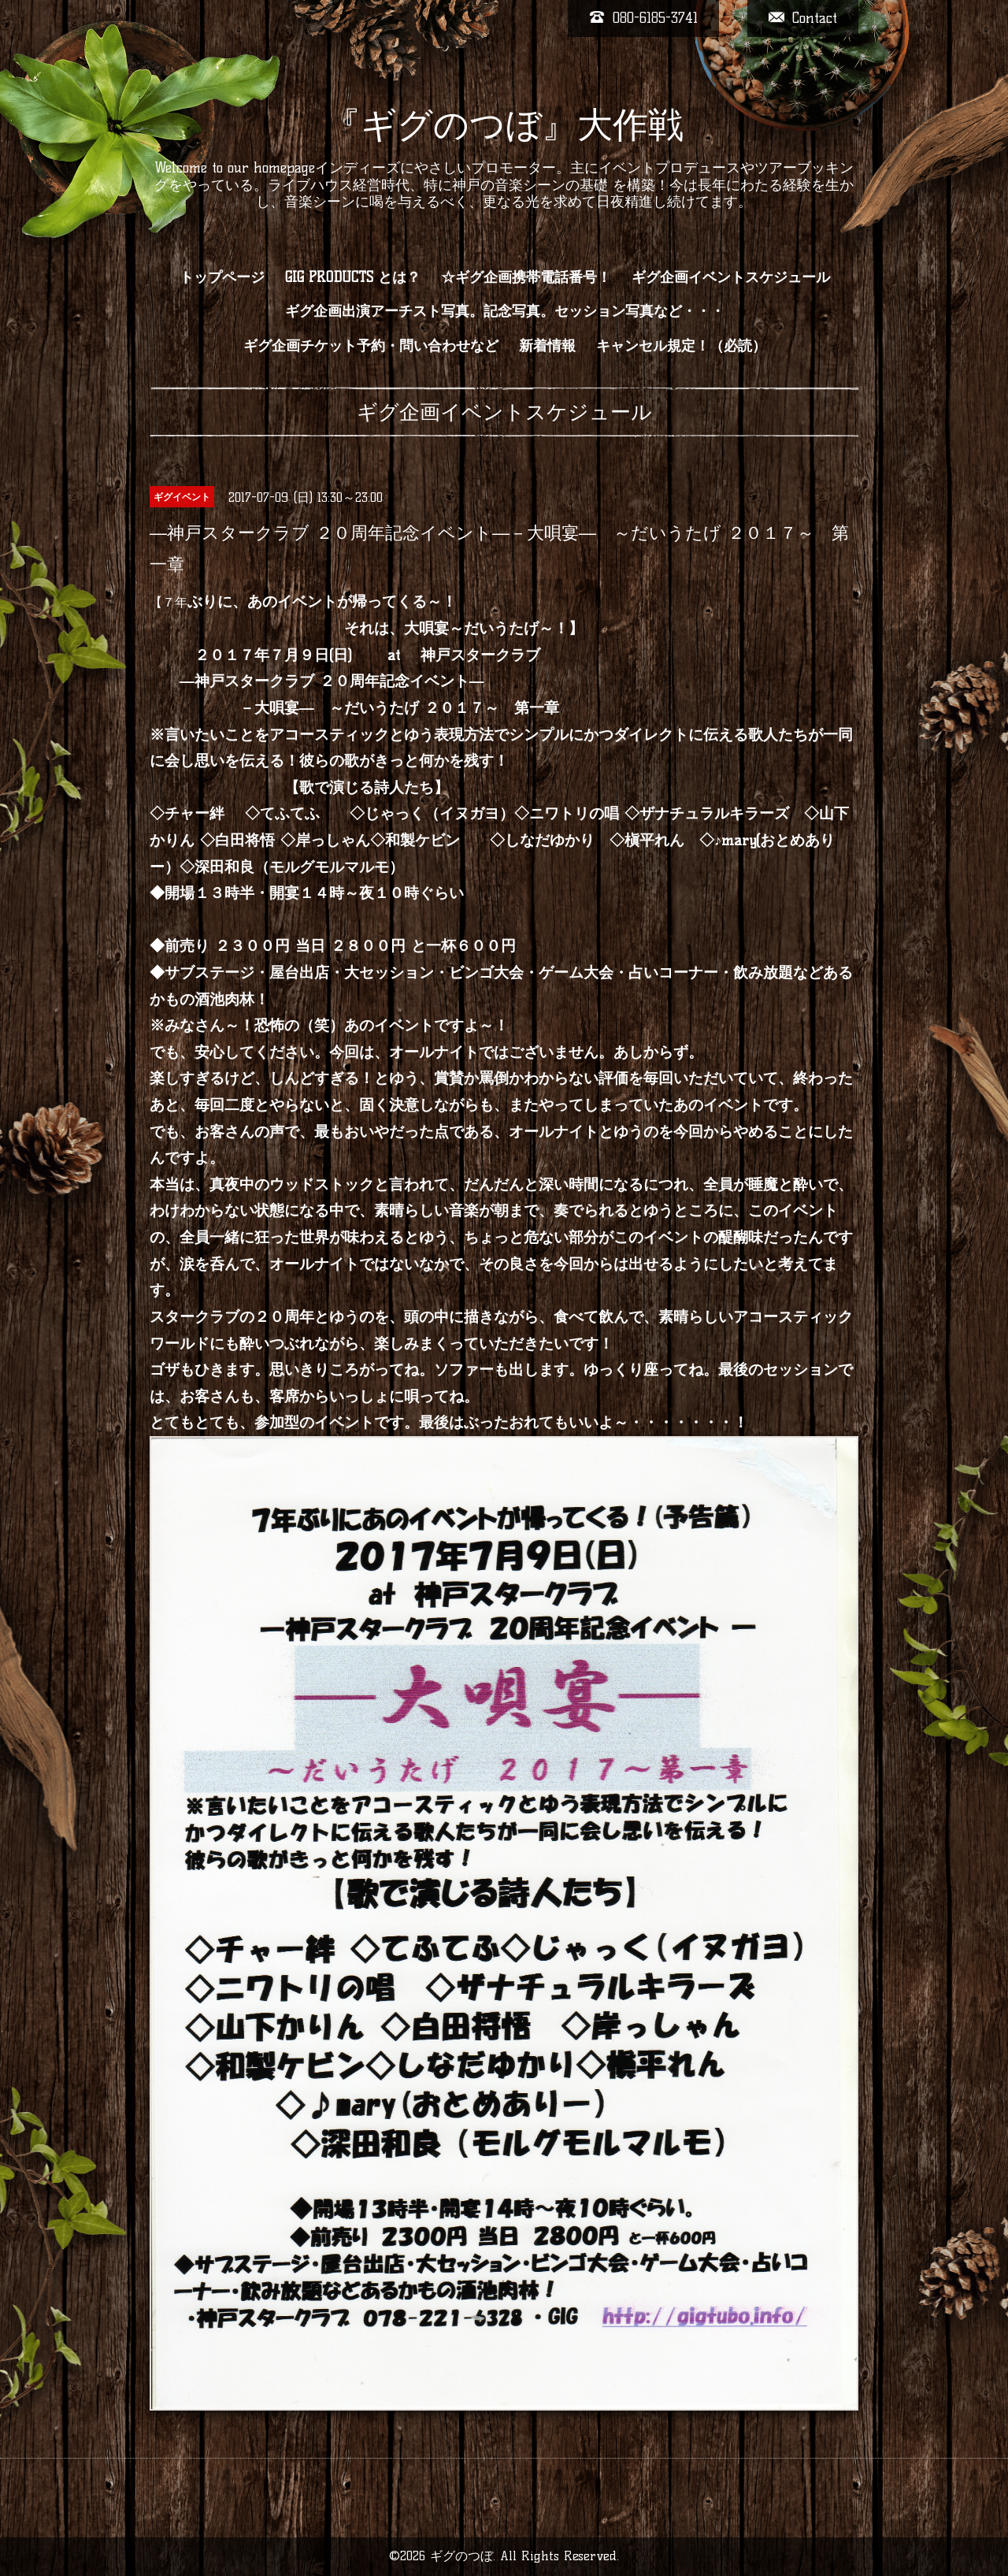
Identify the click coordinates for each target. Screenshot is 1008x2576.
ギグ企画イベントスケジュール (731, 277)
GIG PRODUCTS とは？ (353, 277)
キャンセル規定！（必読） (681, 345)
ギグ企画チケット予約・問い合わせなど (370, 345)
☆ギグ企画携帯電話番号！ (526, 277)
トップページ (222, 277)
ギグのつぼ (461, 2555)
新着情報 (547, 345)
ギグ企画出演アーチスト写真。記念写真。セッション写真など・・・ (504, 311)
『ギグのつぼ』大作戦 (504, 124)
